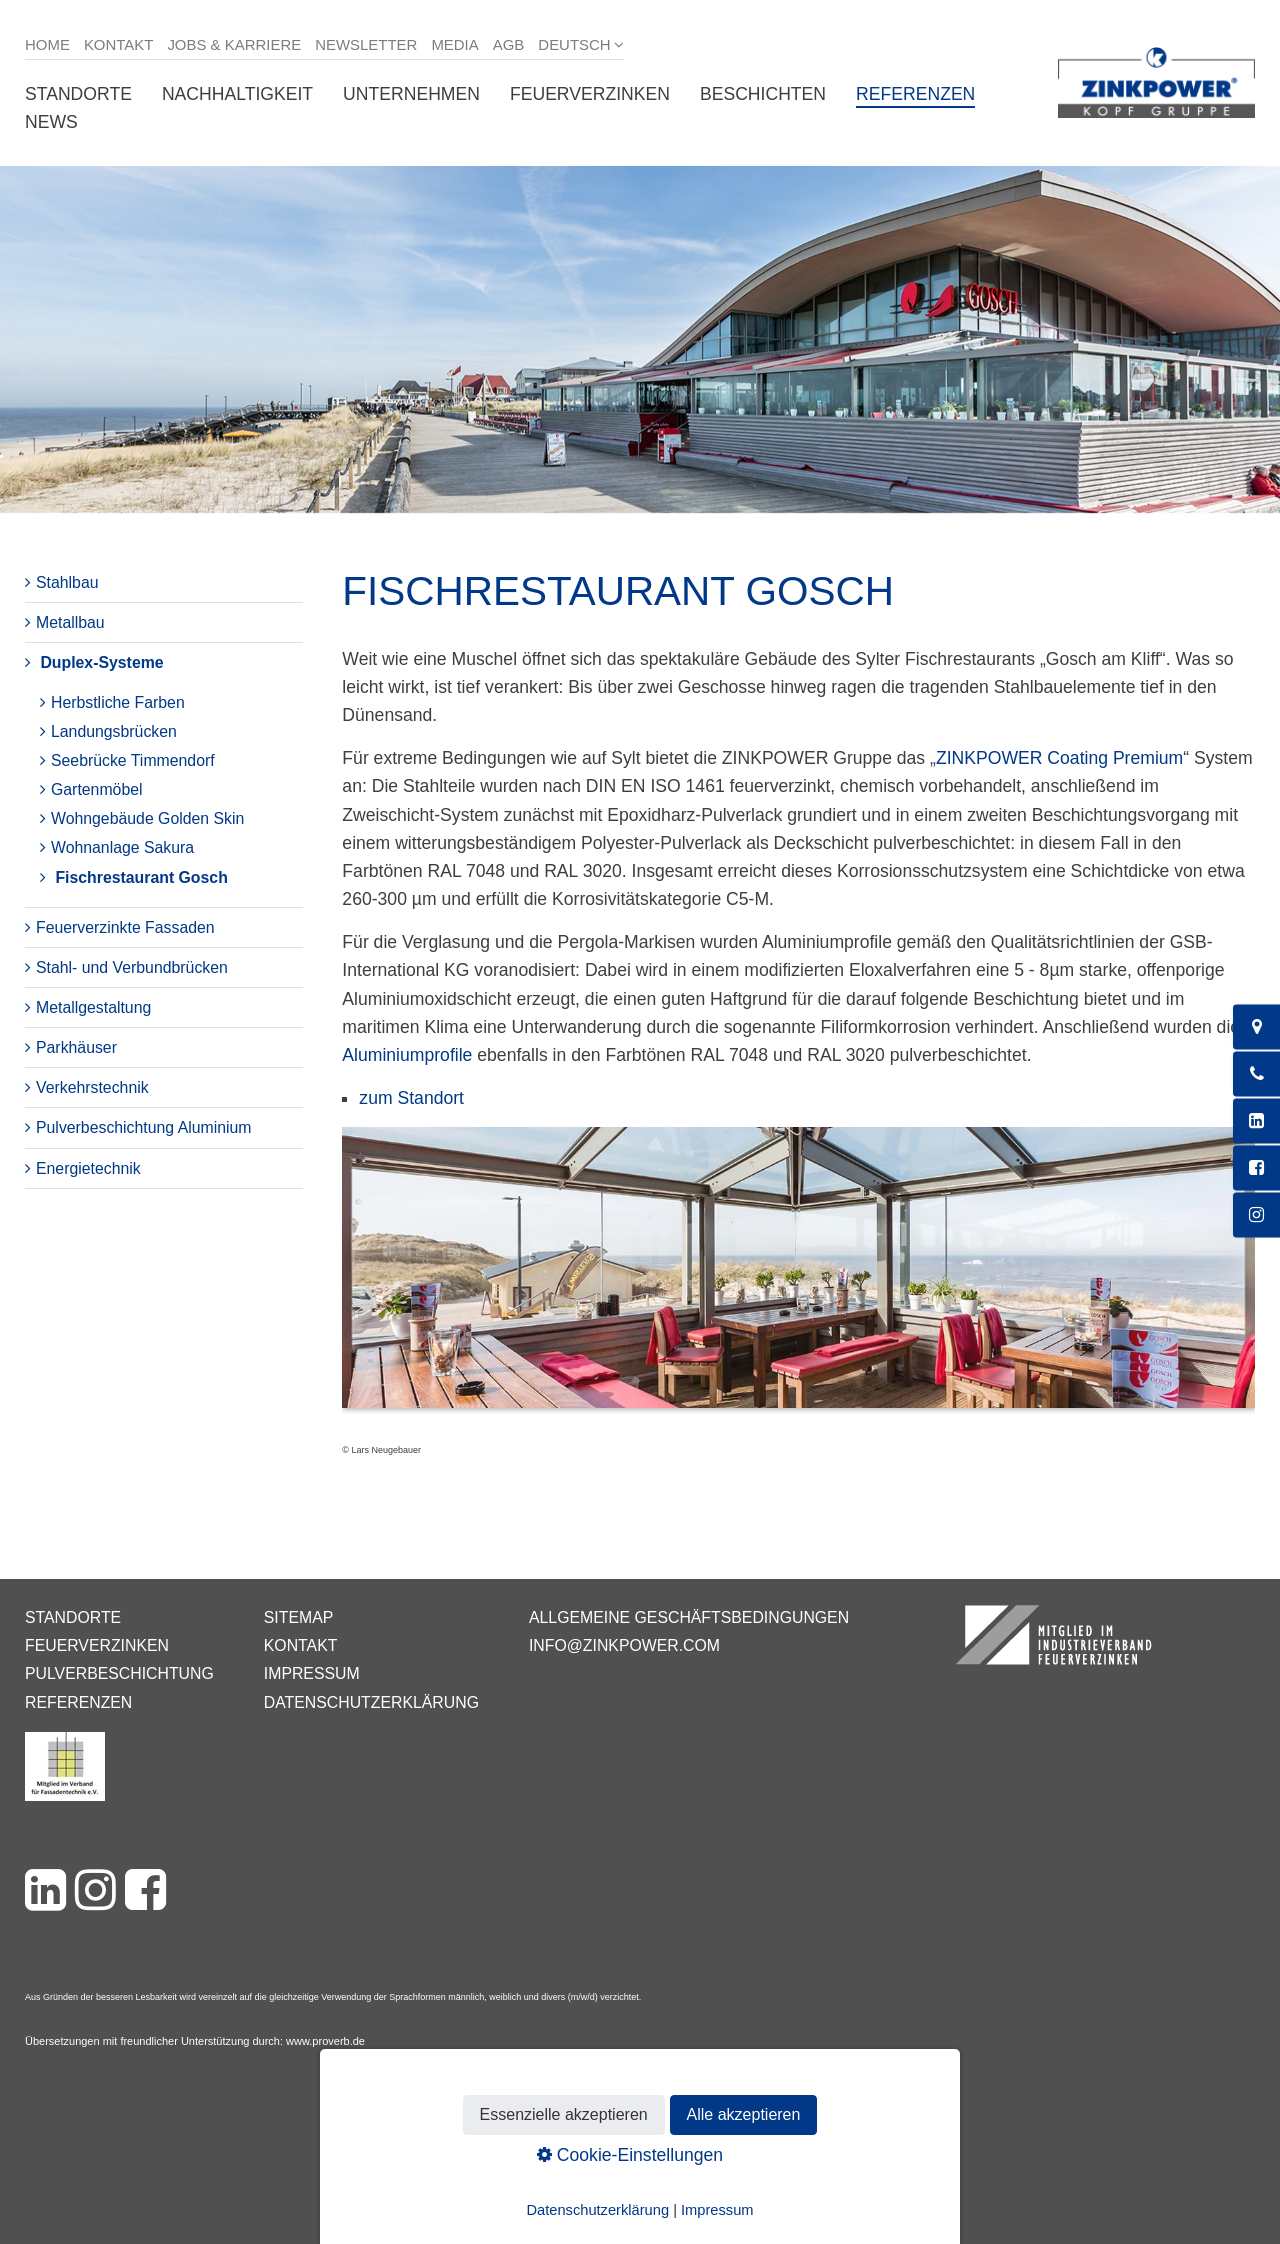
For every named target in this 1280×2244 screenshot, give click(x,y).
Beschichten (763, 94)
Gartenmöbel (97, 789)
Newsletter (366, 44)
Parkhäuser (76, 1047)
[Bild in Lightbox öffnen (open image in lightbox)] (798, 1277)
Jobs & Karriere (234, 44)
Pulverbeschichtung (119, 1673)
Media (454, 44)
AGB (509, 44)
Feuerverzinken (590, 94)
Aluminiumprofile (407, 1055)
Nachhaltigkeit (237, 94)
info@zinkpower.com (624, 1645)
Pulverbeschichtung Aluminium (144, 1127)
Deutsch (574, 44)
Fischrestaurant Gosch (141, 877)
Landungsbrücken (114, 731)
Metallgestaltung (93, 1007)
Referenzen (915, 94)
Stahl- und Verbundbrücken (132, 967)
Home (47, 44)
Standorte (78, 94)
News (51, 122)
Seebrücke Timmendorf (133, 760)
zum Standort (411, 1098)
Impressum (312, 1673)
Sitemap (298, 1617)
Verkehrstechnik (92, 1087)
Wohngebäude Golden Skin (147, 818)
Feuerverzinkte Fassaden (125, 927)
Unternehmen (411, 94)
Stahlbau (67, 582)
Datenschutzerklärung (371, 1702)
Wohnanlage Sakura (122, 847)
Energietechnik (88, 1168)
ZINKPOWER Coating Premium (1059, 758)
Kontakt (119, 44)
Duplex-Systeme (101, 662)
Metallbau (70, 622)
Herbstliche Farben (118, 702)
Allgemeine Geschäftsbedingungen (689, 1617)
